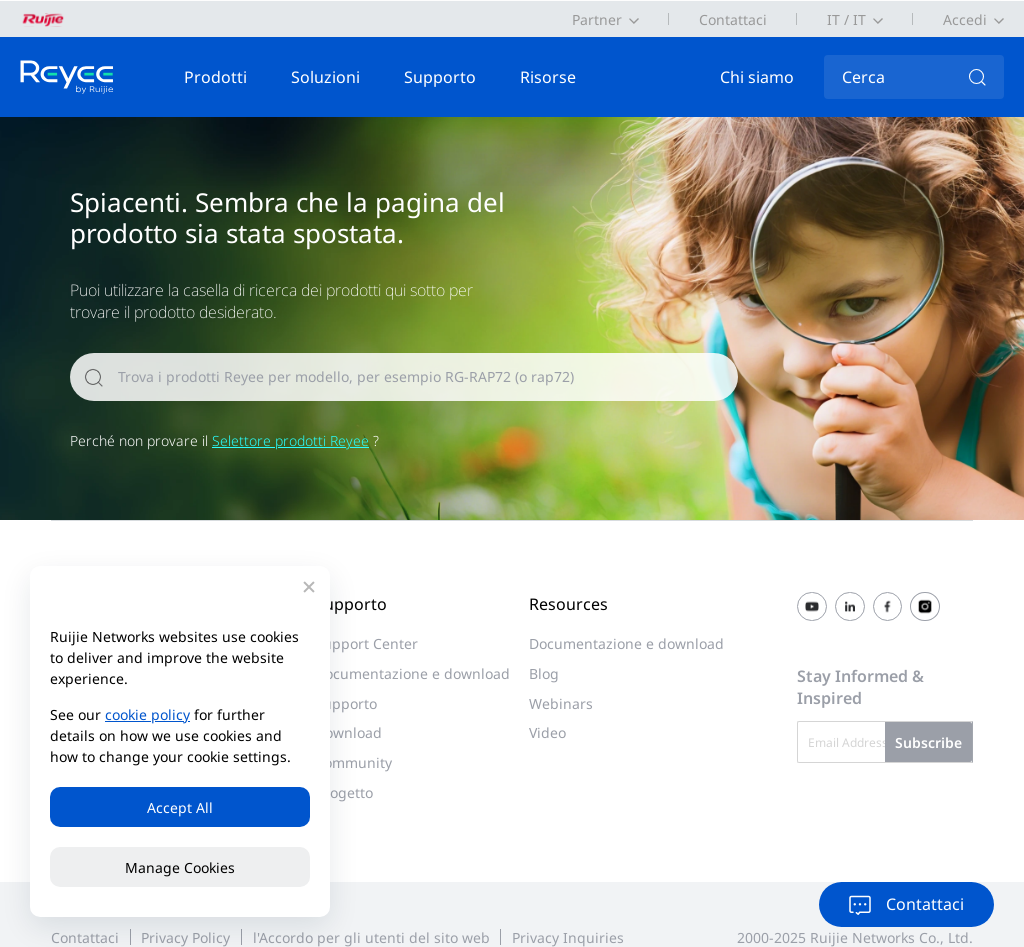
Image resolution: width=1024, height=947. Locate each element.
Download (348, 732)
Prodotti (215, 77)
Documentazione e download (412, 673)
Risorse (548, 77)
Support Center (366, 643)
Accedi (965, 19)
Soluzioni (325, 77)
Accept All (180, 807)
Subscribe (928, 742)
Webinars (561, 703)
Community (353, 762)
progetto (344, 792)
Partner (597, 19)
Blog (544, 673)
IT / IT (846, 19)
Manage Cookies (180, 867)
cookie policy (147, 714)
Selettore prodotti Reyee (290, 440)
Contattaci (733, 19)
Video (547, 732)
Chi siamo (757, 77)
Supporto (440, 77)
